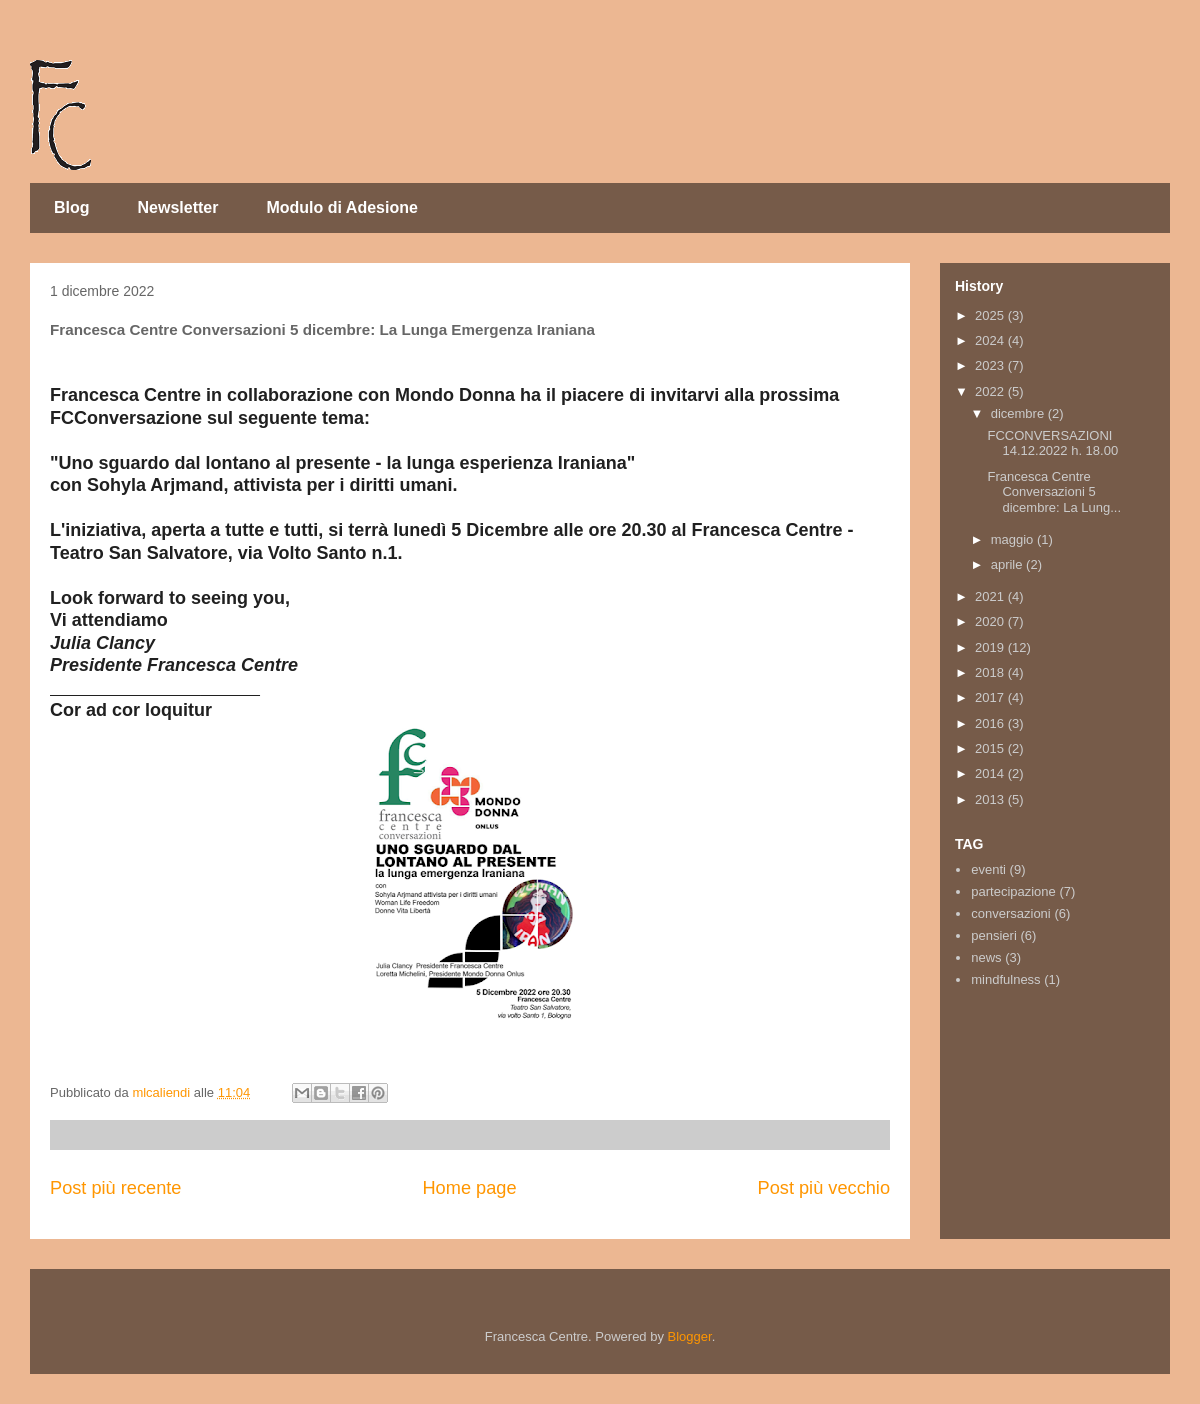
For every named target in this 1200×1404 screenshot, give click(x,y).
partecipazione (1013, 891)
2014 (991, 773)
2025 (991, 315)
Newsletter (178, 207)
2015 (991, 748)
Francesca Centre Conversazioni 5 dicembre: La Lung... (1054, 492)
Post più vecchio (824, 1188)
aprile (1008, 564)
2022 (991, 391)
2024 (991, 340)
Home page (469, 1188)
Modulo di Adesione (341, 207)
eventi (988, 869)
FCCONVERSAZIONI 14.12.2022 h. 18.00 (1052, 443)
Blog (72, 207)
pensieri (994, 935)
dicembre (1019, 413)
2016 (991, 723)
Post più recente (115, 1188)
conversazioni (1011, 913)
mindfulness (1005, 979)
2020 (991, 621)
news (986, 957)
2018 (991, 672)
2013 (991, 799)
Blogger (690, 1336)
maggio (1014, 539)
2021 (991, 596)
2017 (991, 697)
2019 (991, 647)
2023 (991, 365)
